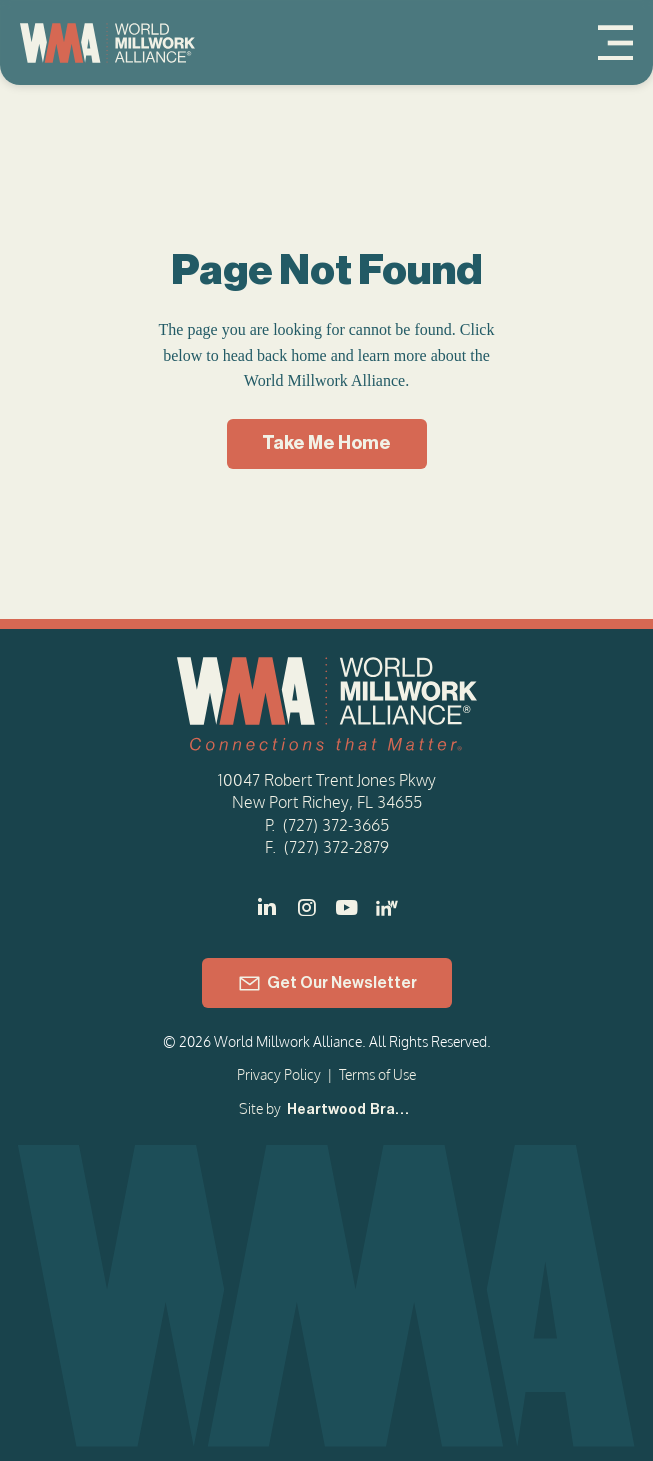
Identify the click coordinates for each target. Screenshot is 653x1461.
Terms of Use (377, 1074)
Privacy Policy (279, 1074)
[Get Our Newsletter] (327, 983)
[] (347, 908)
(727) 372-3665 (336, 825)
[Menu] (615, 42)
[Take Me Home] (327, 444)
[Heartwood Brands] (349, 1111)
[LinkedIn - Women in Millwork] (387, 908)
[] (267, 908)
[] (307, 908)
